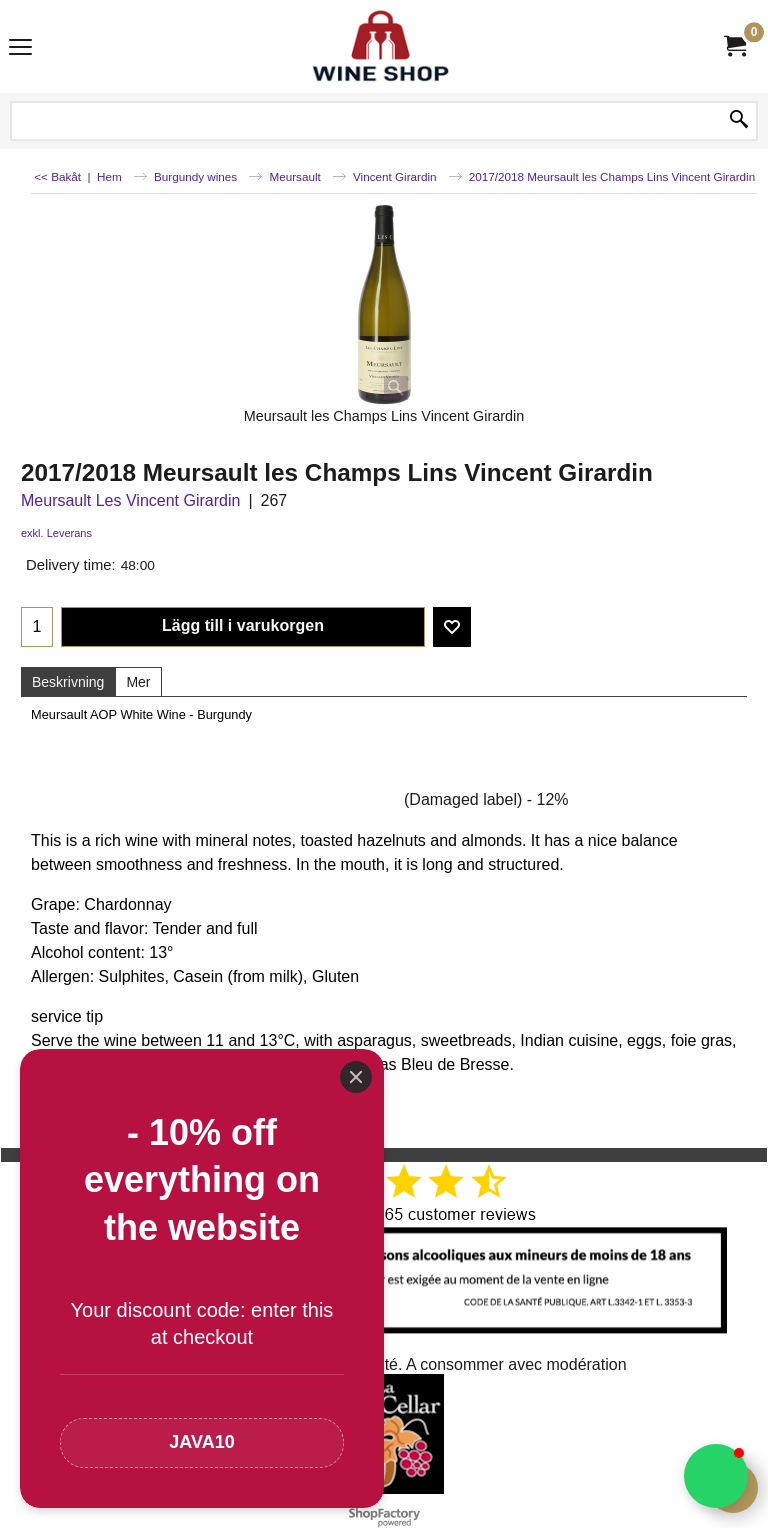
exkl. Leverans (56, 533)
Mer (138, 682)
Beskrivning (68, 682)
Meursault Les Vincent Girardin (130, 500)
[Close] (356, 1077)
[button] (716, 1476)
